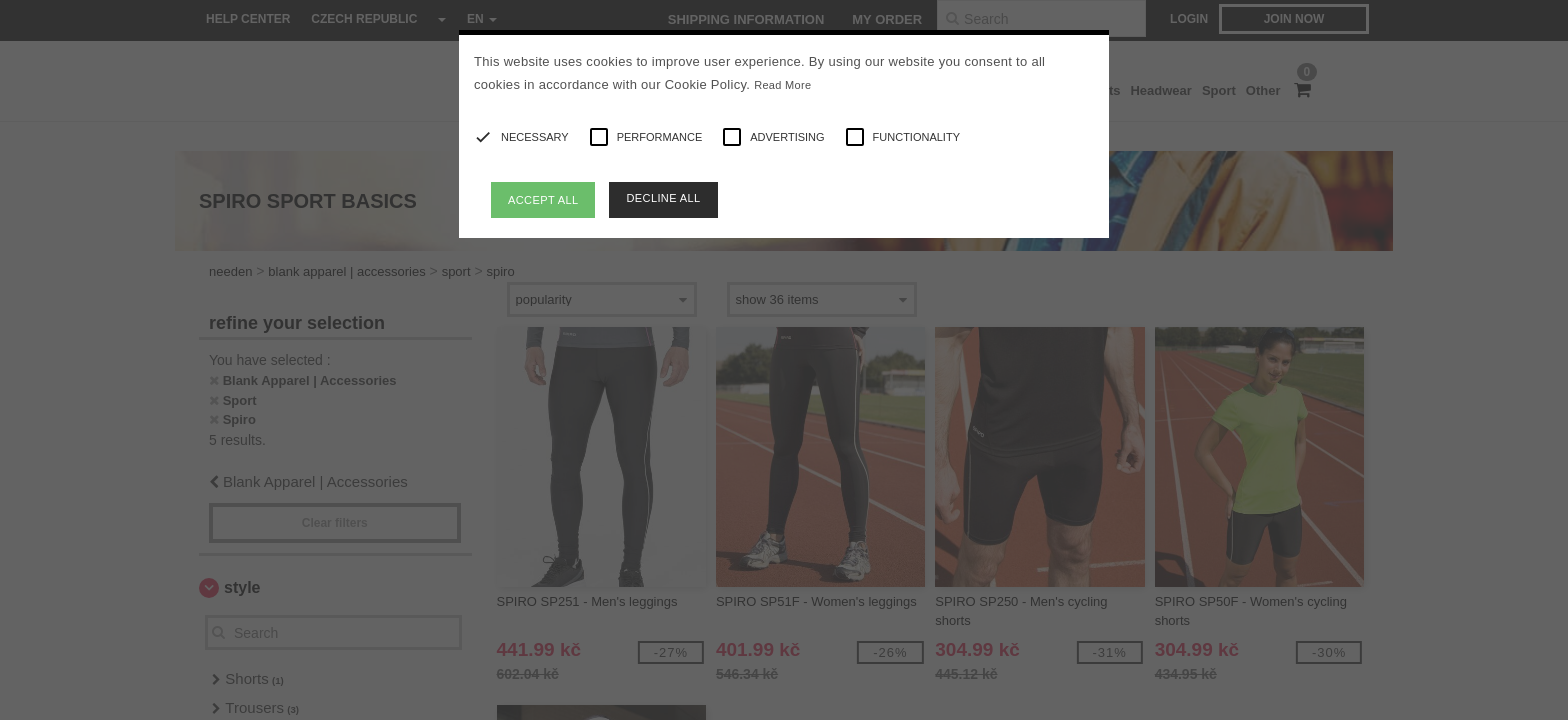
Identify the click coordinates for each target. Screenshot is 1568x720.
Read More (782, 85)
